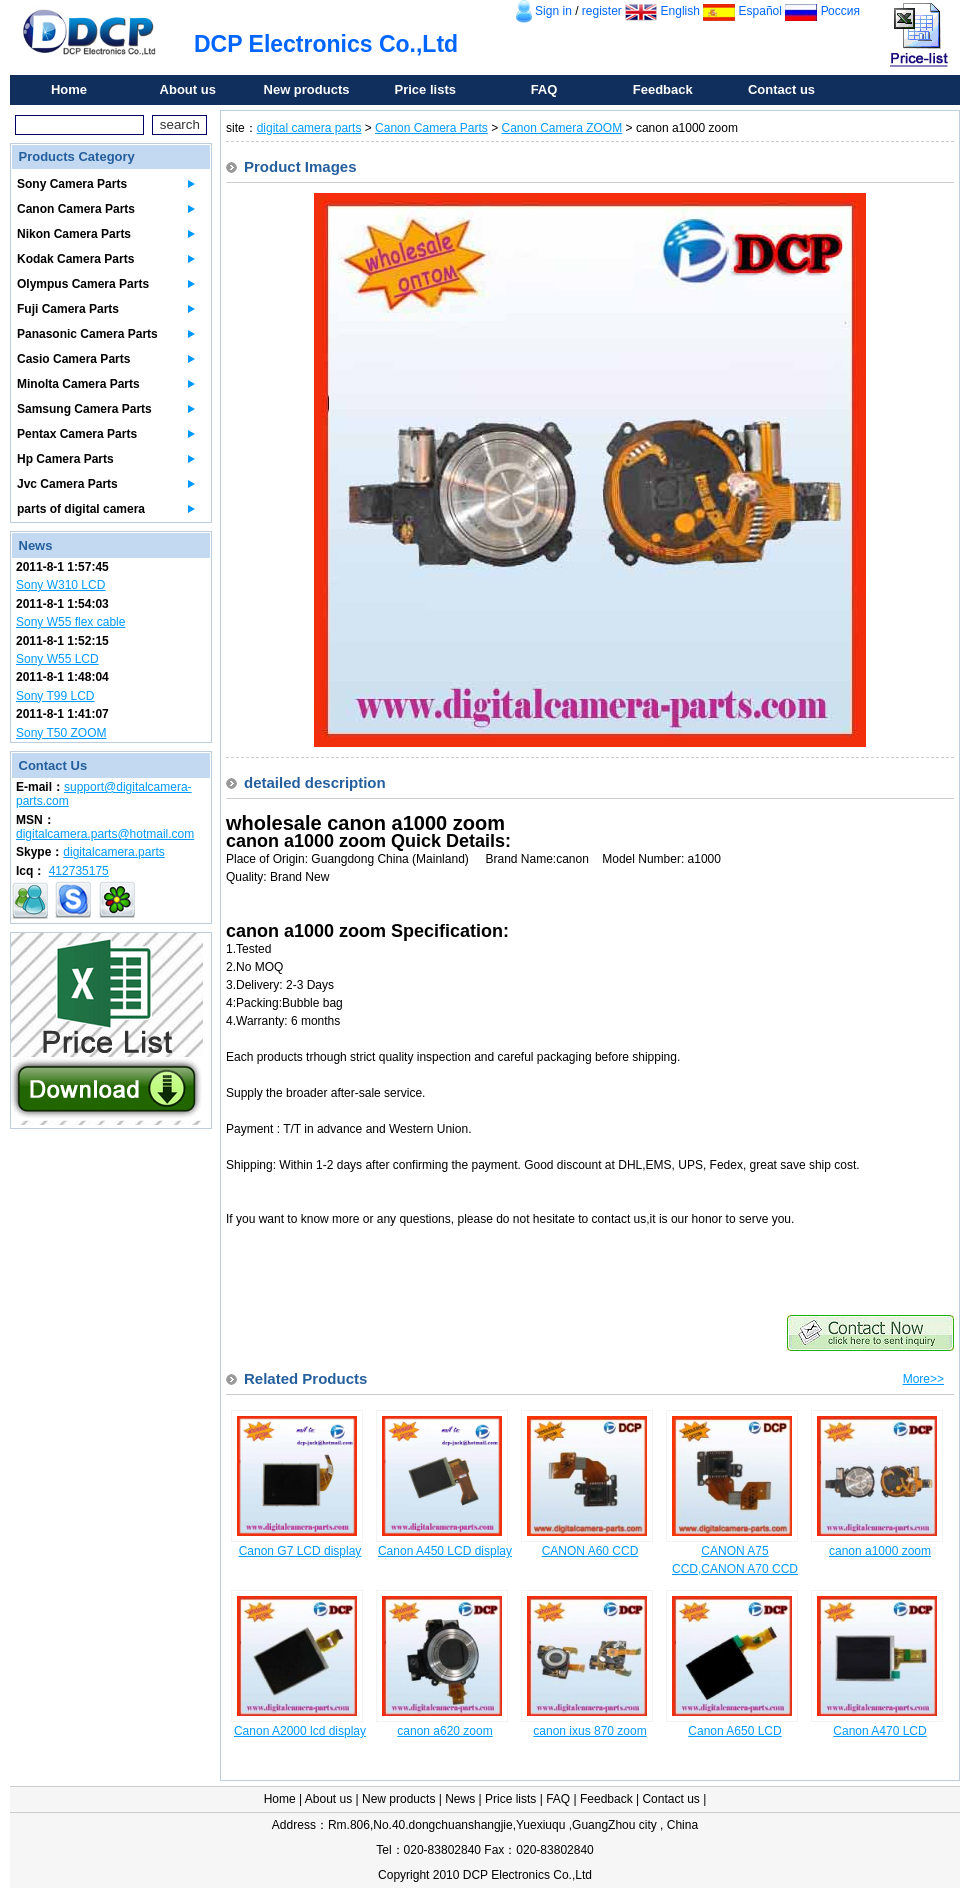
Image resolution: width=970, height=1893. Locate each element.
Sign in (553, 11)
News (460, 1799)
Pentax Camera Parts (77, 434)
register (602, 11)
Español (760, 11)
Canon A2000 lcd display (300, 1731)
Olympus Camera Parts (83, 284)
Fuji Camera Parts (68, 309)
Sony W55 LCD (57, 659)
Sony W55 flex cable (70, 622)
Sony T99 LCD (55, 696)
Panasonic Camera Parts (87, 334)
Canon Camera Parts (76, 209)
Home (69, 89)
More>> (923, 1379)
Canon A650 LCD (734, 1731)
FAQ (544, 89)
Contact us (781, 89)
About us (188, 89)
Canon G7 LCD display (300, 1551)
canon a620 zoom (444, 1731)
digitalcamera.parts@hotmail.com (105, 834)
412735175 (79, 871)
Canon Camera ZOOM (562, 128)
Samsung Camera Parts (84, 409)
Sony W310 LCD (60, 585)
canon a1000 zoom (880, 1551)
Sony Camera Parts (72, 184)
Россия (840, 11)
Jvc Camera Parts (67, 484)
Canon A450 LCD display (445, 1551)
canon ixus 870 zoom (589, 1731)
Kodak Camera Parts (75, 259)
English (680, 11)
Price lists (425, 89)
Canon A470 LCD (879, 1731)
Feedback (663, 89)
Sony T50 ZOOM (61, 733)
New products (307, 89)
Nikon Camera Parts (74, 234)
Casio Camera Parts (73, 359)
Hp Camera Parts (65, 459)
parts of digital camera (81, 509)
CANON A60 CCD (590, 1551)
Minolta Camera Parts (78, 384)
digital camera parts (309, 128)
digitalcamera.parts (113, 852)
